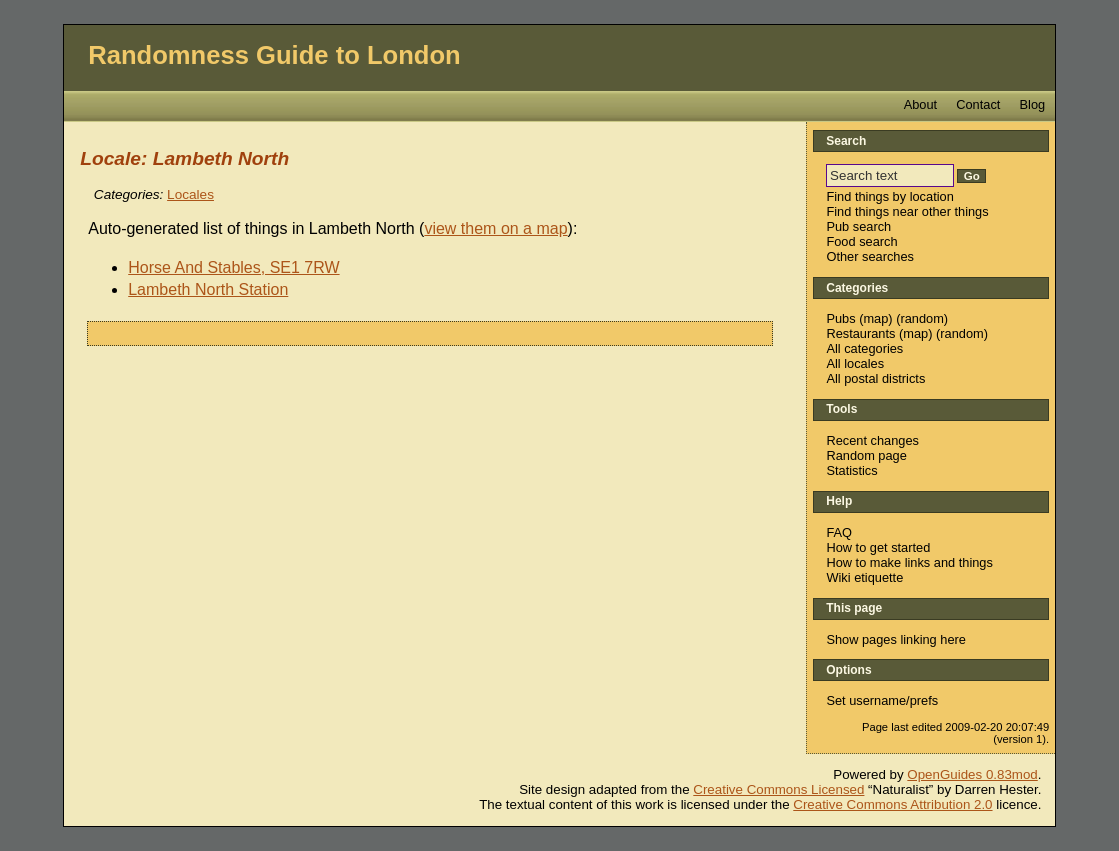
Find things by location (889, 196)
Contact (978, 104)
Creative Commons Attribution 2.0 (892, 804)
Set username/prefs (882, 700)
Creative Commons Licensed (778, 789)
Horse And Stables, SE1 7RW (233, 267)
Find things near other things (907, 211)
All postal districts (875, 378)
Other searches (870, 256)
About (920, 104)
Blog (1033, 104)
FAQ (839, 532)
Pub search (858, 226)
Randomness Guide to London (274, 55)
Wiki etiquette (864, 577)
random (921, 318)
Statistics (851, 470)
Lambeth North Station (208, 289)
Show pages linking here (895, 639)
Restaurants (860, 333)
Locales (190, 194)
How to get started (878, 547)
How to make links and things (909, 562)
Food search (861, 241)
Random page (866, 455)
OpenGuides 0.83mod (972, 774)
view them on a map (495, 228)
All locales (855, 363)
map (875, 318)
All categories (864, 348)
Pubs (840, 318)
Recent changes (872, 440)
